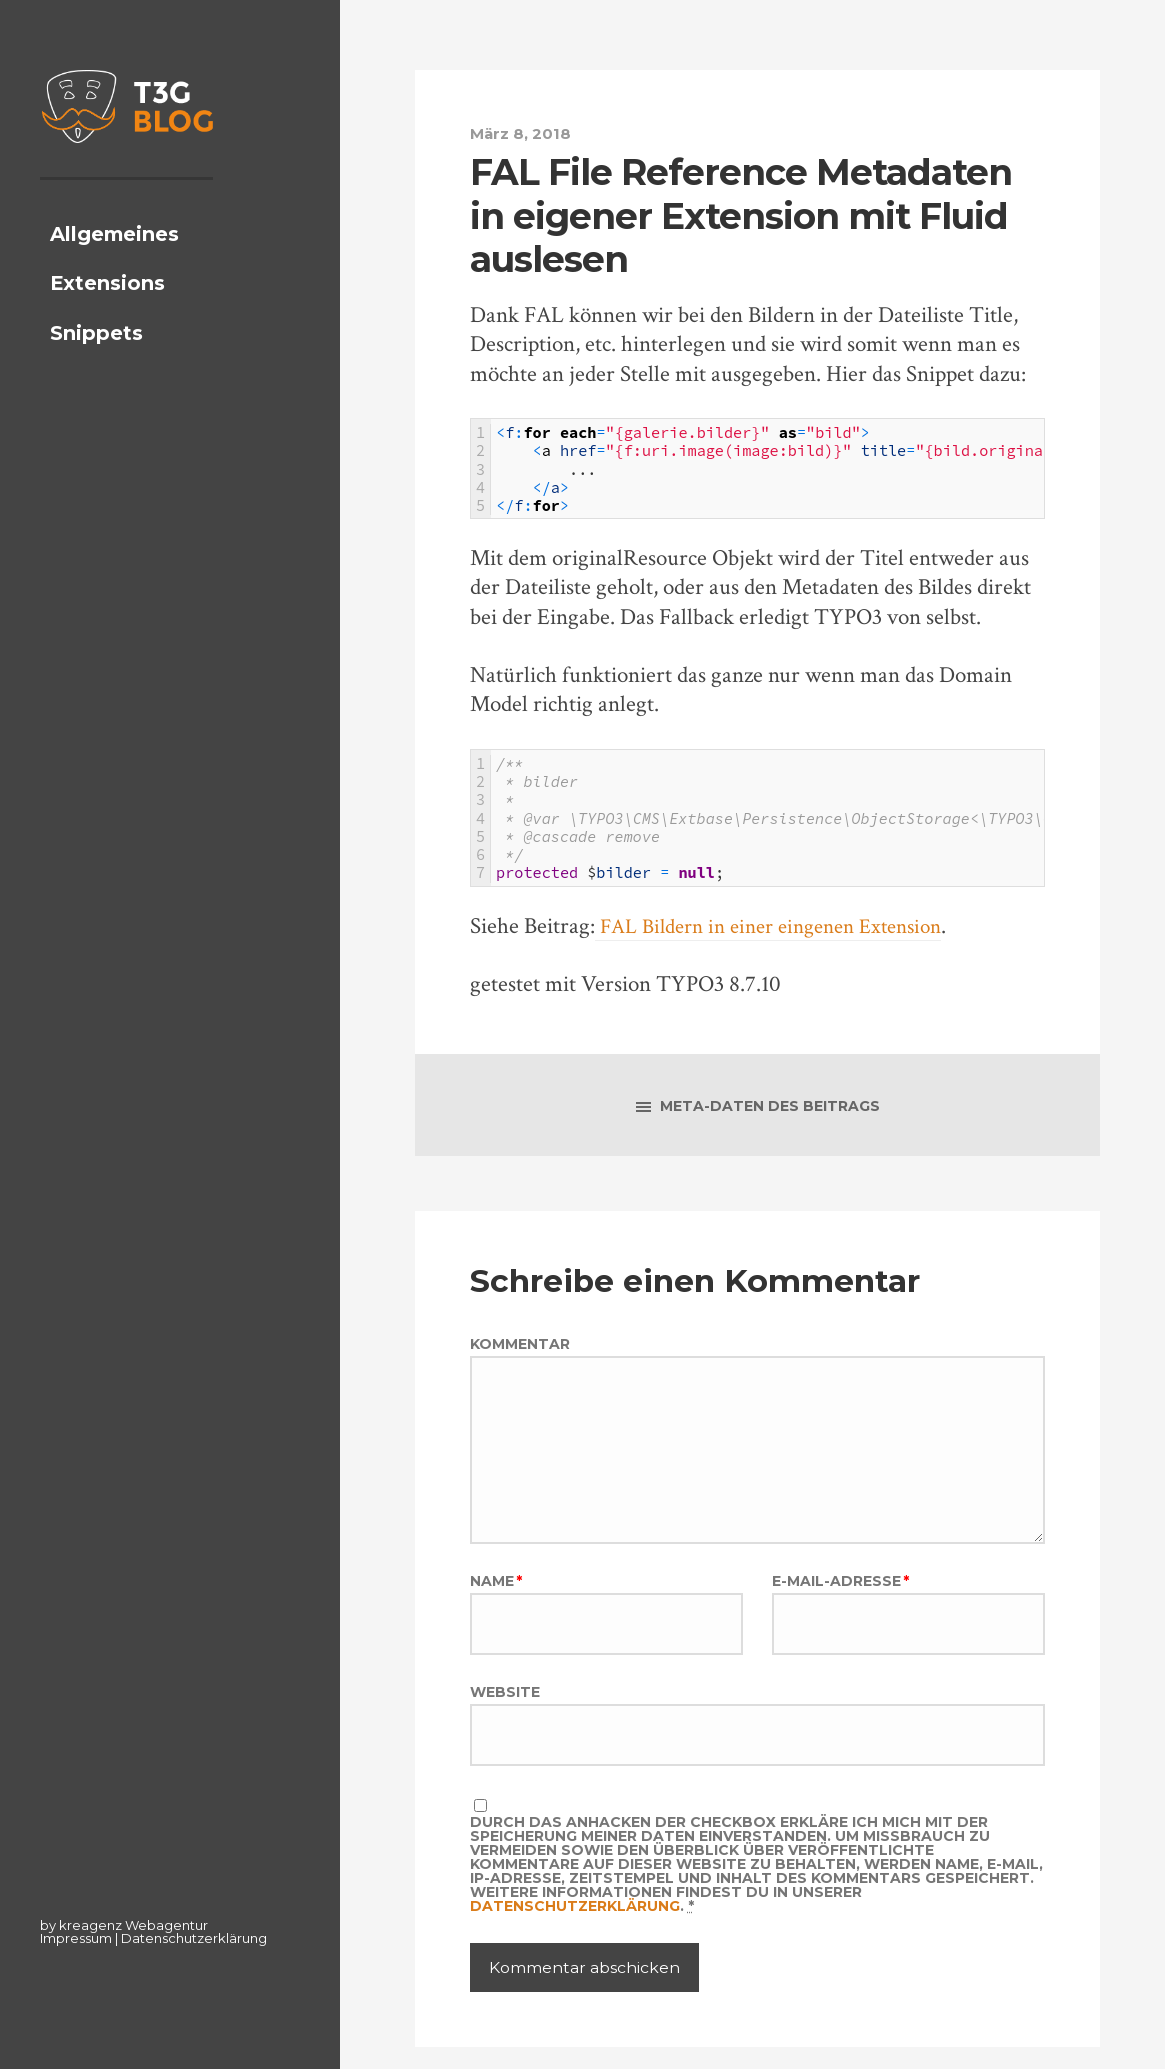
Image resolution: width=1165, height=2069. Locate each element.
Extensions (107, 317)
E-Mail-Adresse (840, 1595)
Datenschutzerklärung (194, 1938)
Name (496, 1595)
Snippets (96, 366)
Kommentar (520, 1346)
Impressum (76, 1938)
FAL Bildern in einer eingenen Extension (782, 925)
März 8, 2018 (524, 133)
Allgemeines (114, 267)
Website (505, 1708)
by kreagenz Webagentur (124, 1925)
